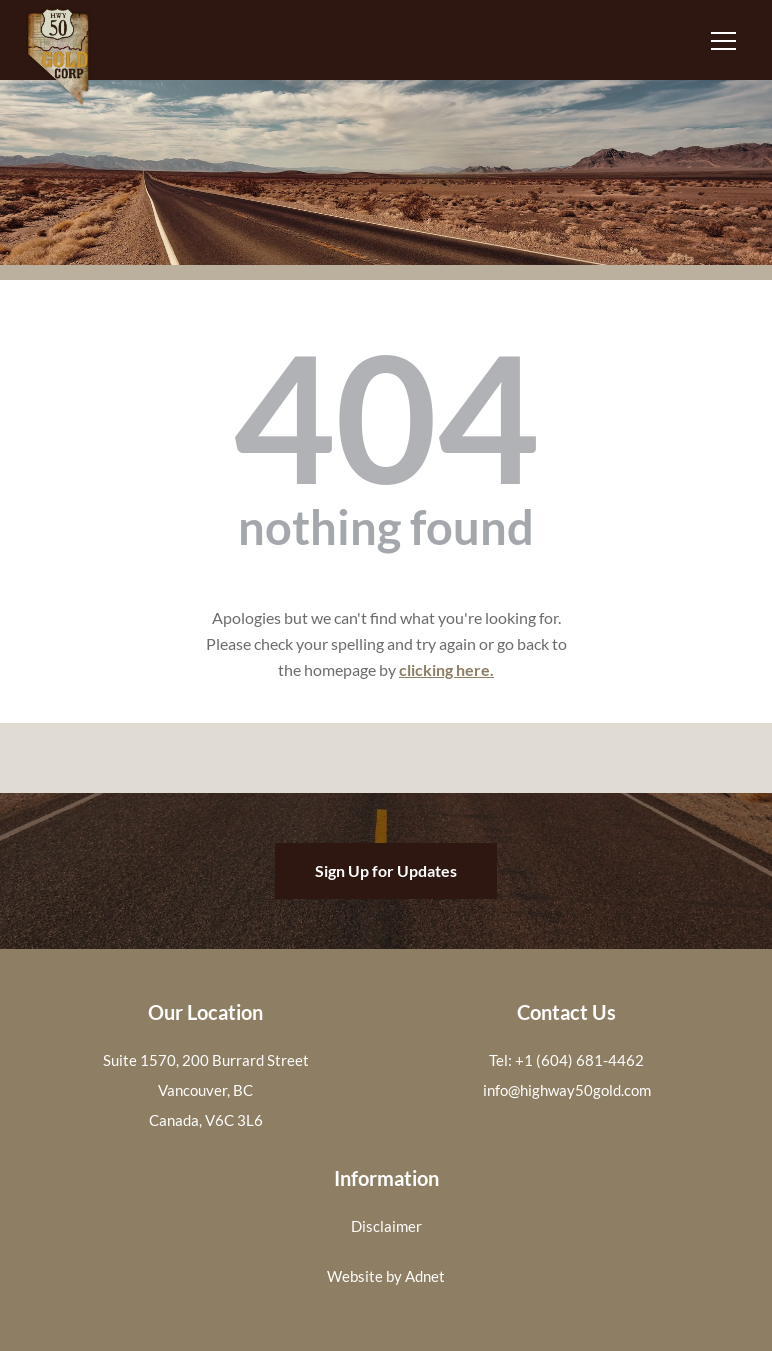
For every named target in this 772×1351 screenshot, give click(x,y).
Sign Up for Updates (386, 870)
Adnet (425, 1276)
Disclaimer (386, 1226)
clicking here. (446, 669)
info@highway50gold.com (567, 1090)
